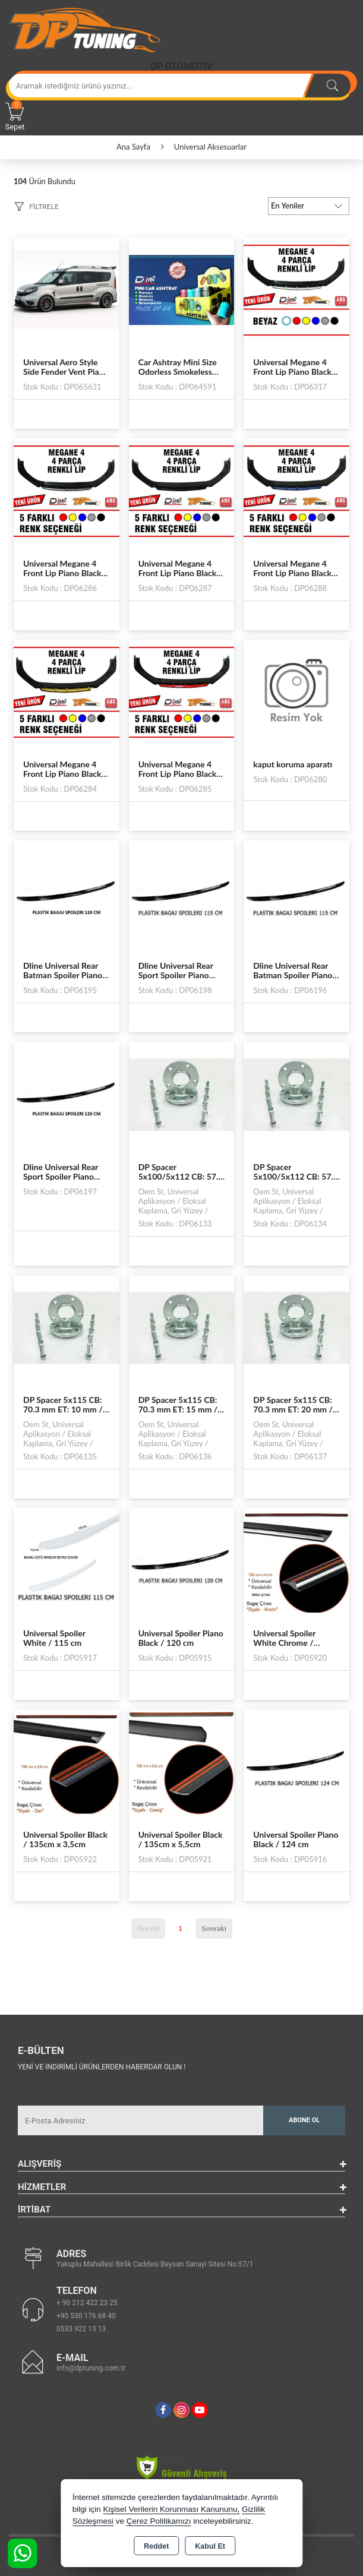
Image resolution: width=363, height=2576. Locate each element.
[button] (36, 208)
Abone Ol (304, 2120)
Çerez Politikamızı (159, 2521)
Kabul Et (210, 2546)
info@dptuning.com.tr (90, 2368)
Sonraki (213, 1928)
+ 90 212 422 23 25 (87, 2303)
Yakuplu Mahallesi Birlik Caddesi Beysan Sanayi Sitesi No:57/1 (154, 2264)
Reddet (156, 2546)
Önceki (148, 1928)
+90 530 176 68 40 (86, 2316)
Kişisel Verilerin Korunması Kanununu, (171, 2509)
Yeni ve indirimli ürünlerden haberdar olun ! (101, 2067)
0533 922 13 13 (81, 2329)
